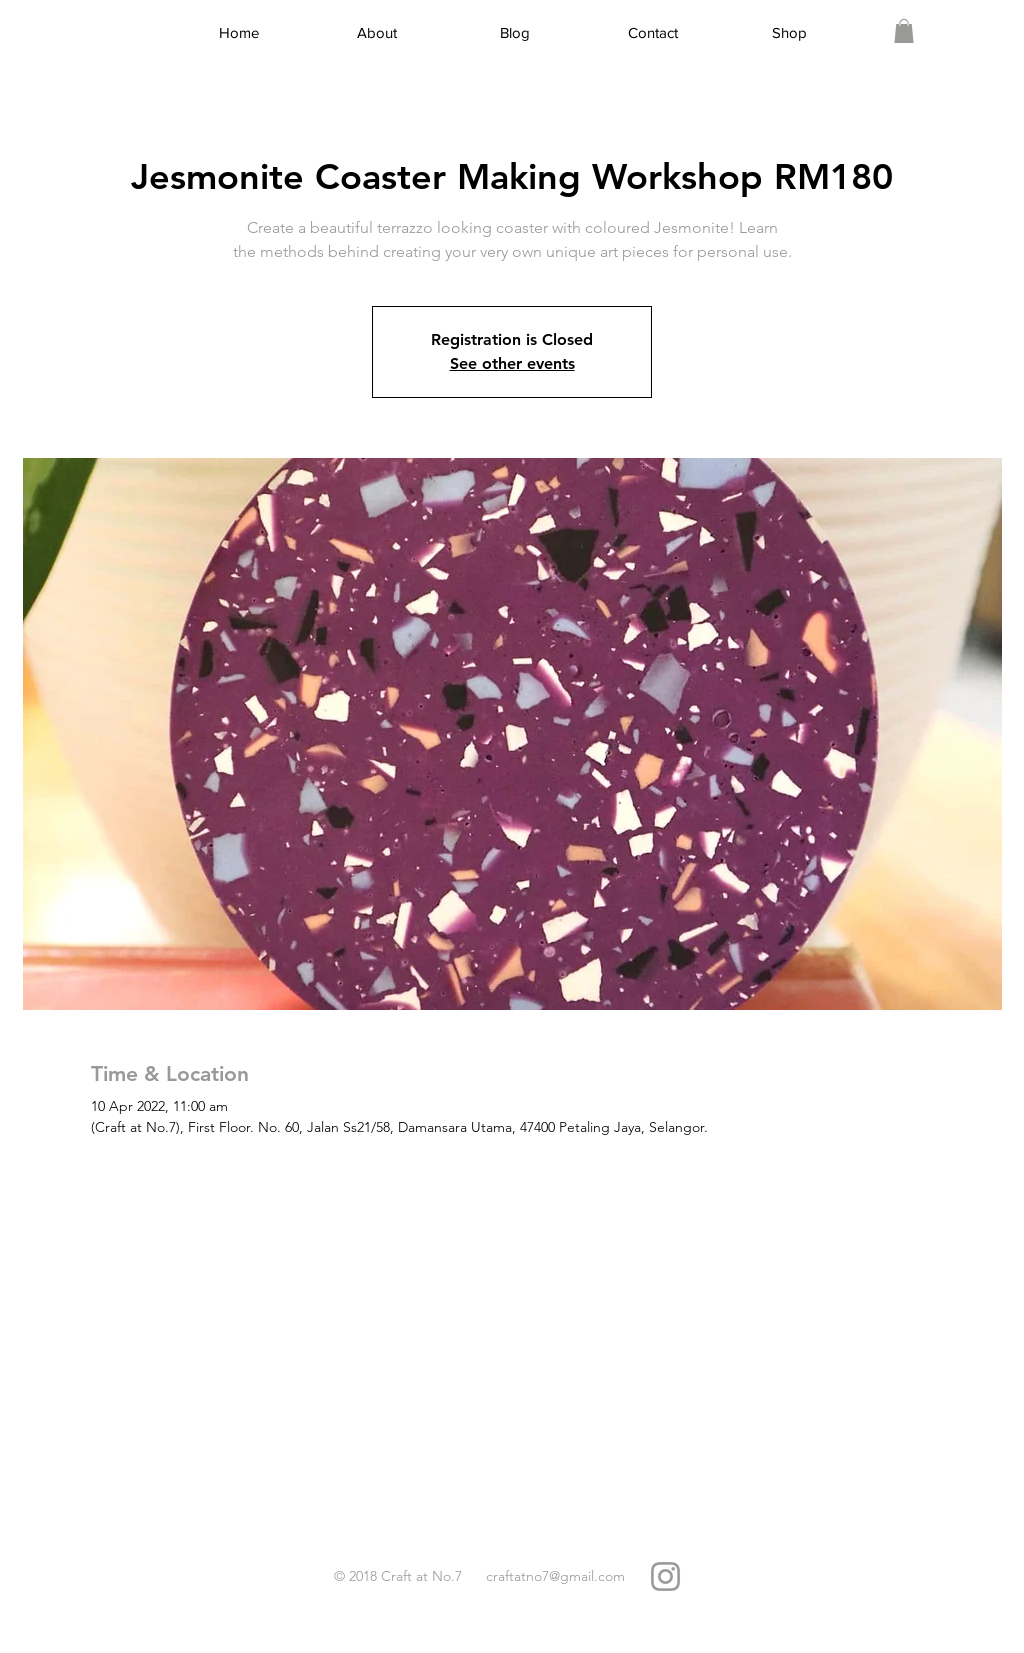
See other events (512, 363)
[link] (904, 31)
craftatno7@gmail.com (555, 1576)
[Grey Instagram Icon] (665, 1576)
